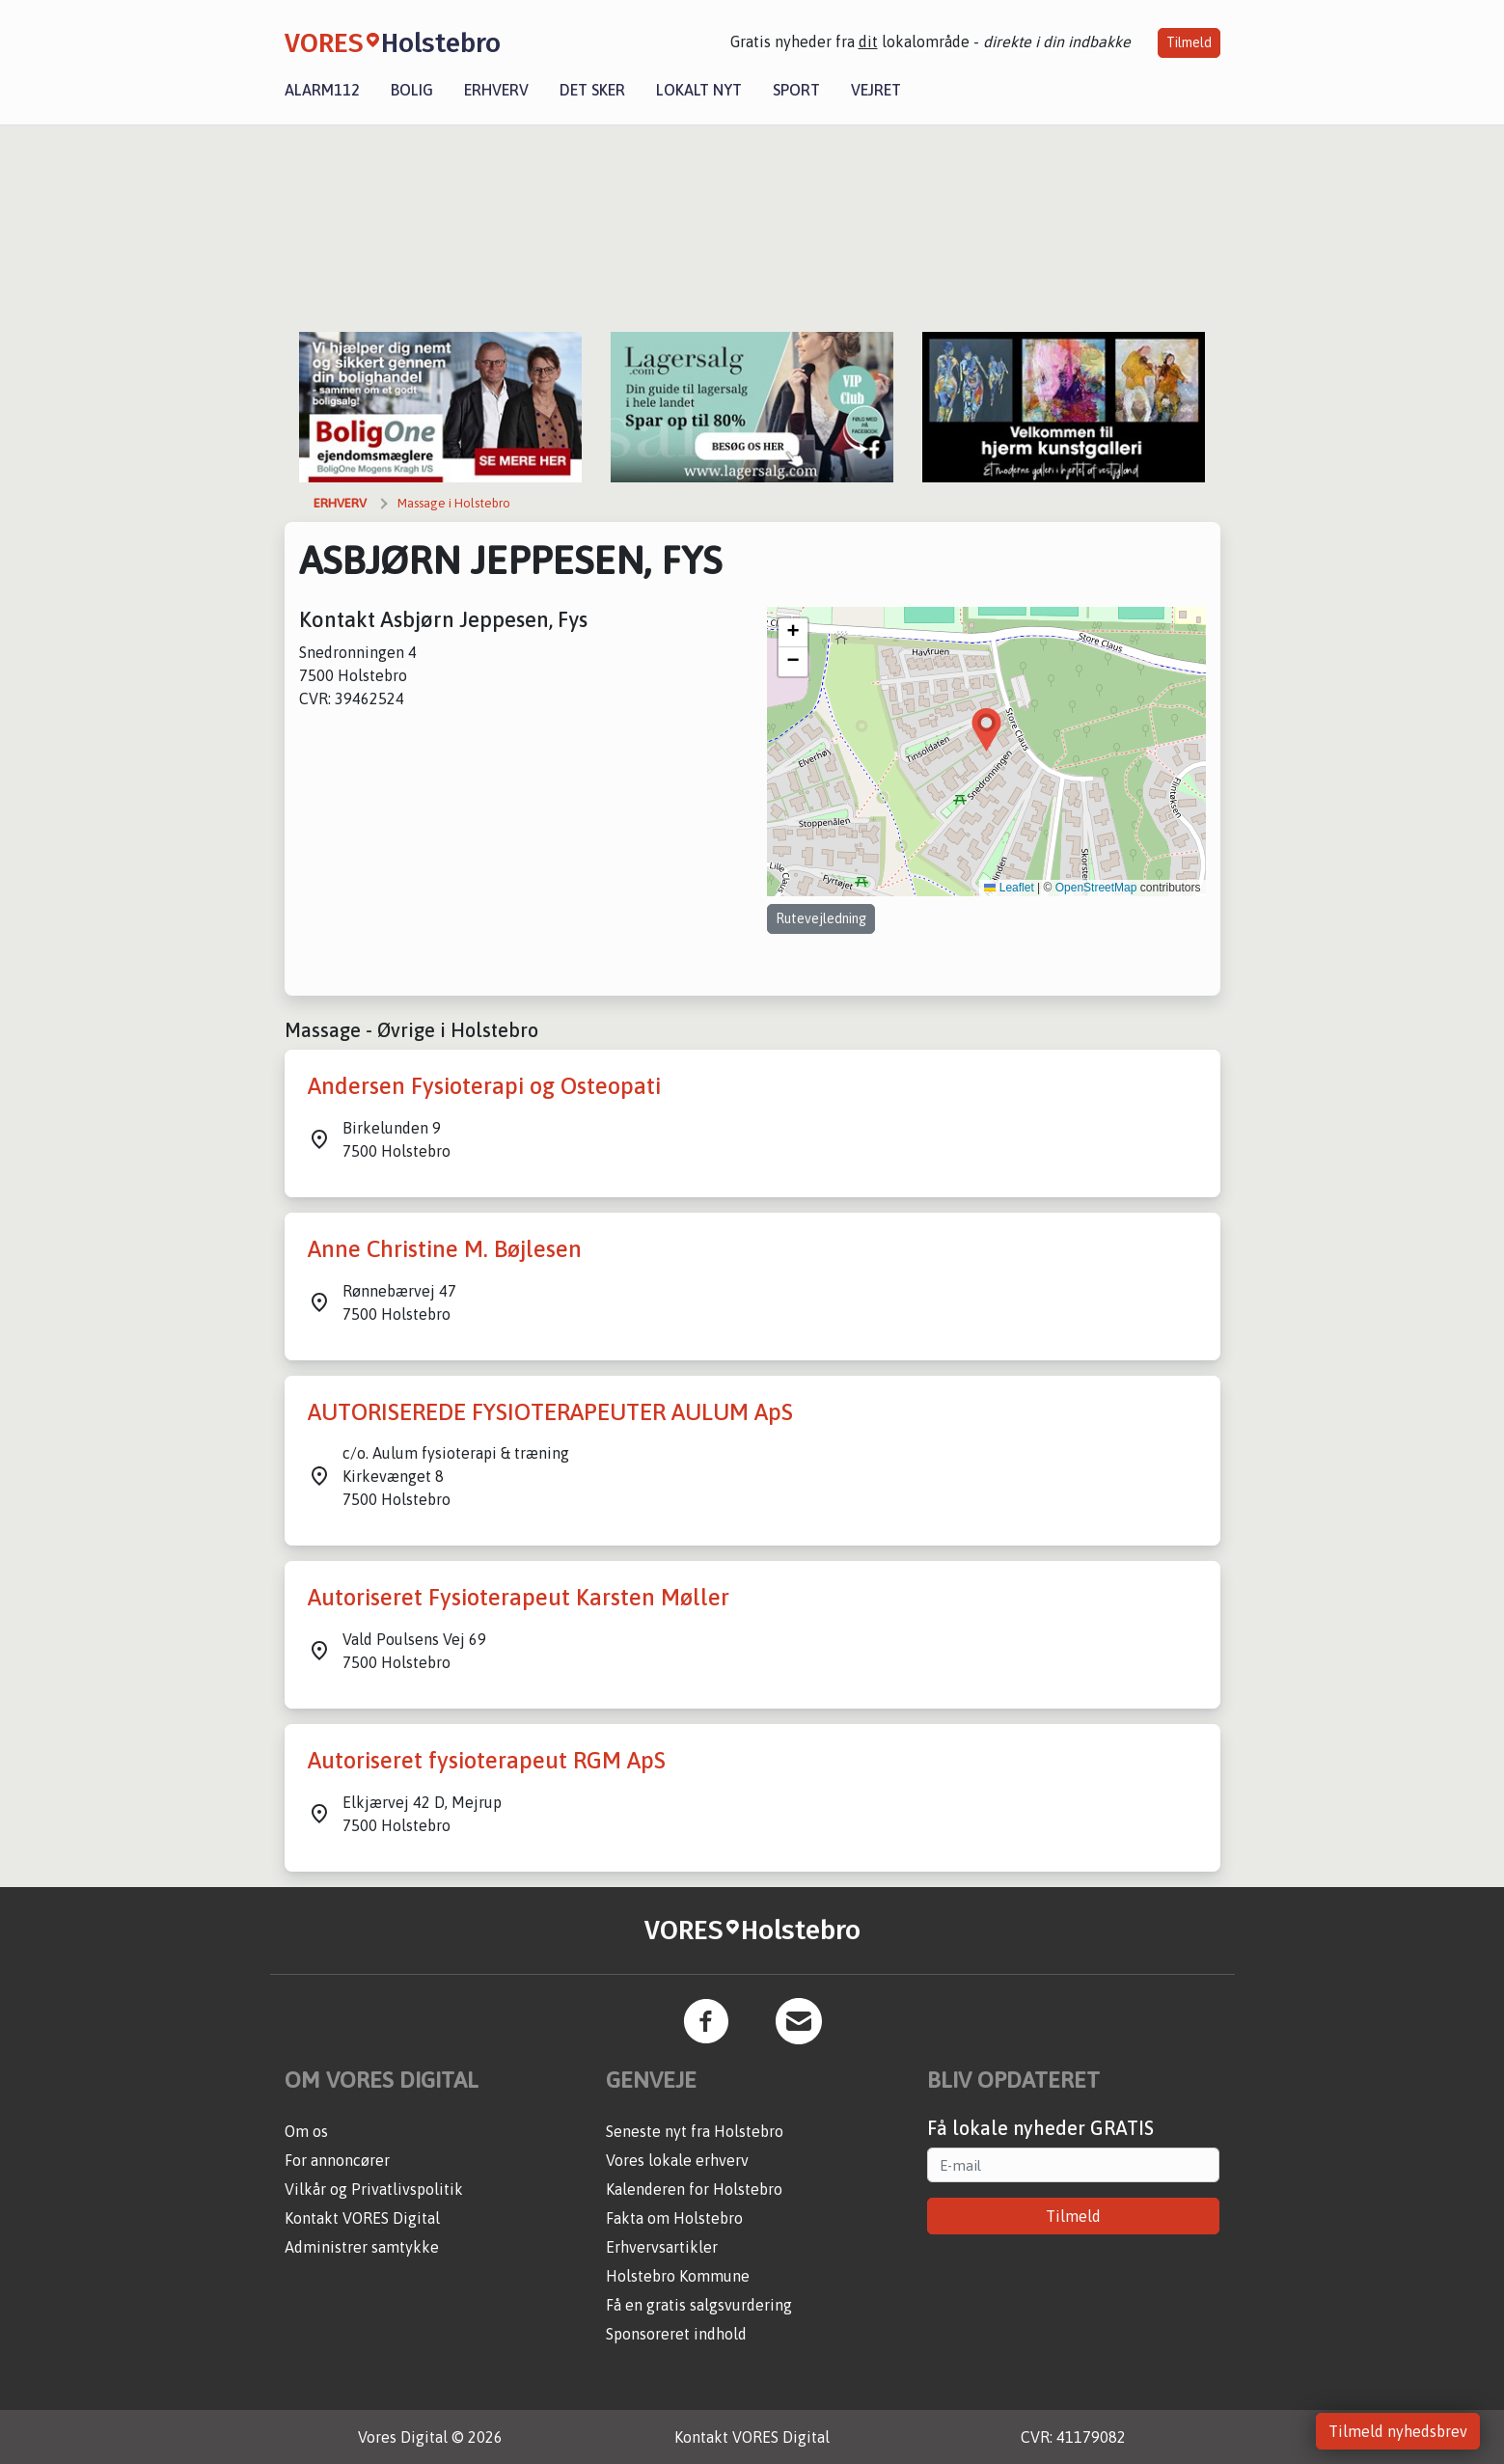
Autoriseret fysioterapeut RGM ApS (487, 1760)
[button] (986, 730)
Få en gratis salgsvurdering (699, 2304)
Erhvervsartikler (662, 2247)
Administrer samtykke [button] (362, 2247)
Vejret (876, 89)
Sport (796, 89)
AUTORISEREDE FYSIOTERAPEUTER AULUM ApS (550, 1412)
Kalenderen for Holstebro (694, 2189)
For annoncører (337, 2160)
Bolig (412, 89)
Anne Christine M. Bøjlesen (445, 1249)
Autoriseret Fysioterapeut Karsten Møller (518, 1597)
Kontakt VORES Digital (362, 2218)
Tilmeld (1189, 42)
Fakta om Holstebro (674, 2218)
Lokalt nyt (699, 89)
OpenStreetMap (1096, 887)
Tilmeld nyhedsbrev (1397, 2431)
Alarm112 (322, 89)
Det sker (592, 89)
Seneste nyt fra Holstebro (694, 2131)
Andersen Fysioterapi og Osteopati (484, 1086)
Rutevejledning (821, 918)
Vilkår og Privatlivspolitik (374, 2189)
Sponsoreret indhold (676, 2333)
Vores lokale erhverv (677, 2160)
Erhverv (496, 89)
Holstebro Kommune (678, 2276)
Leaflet (1008, 887)
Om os (306, 2131)
